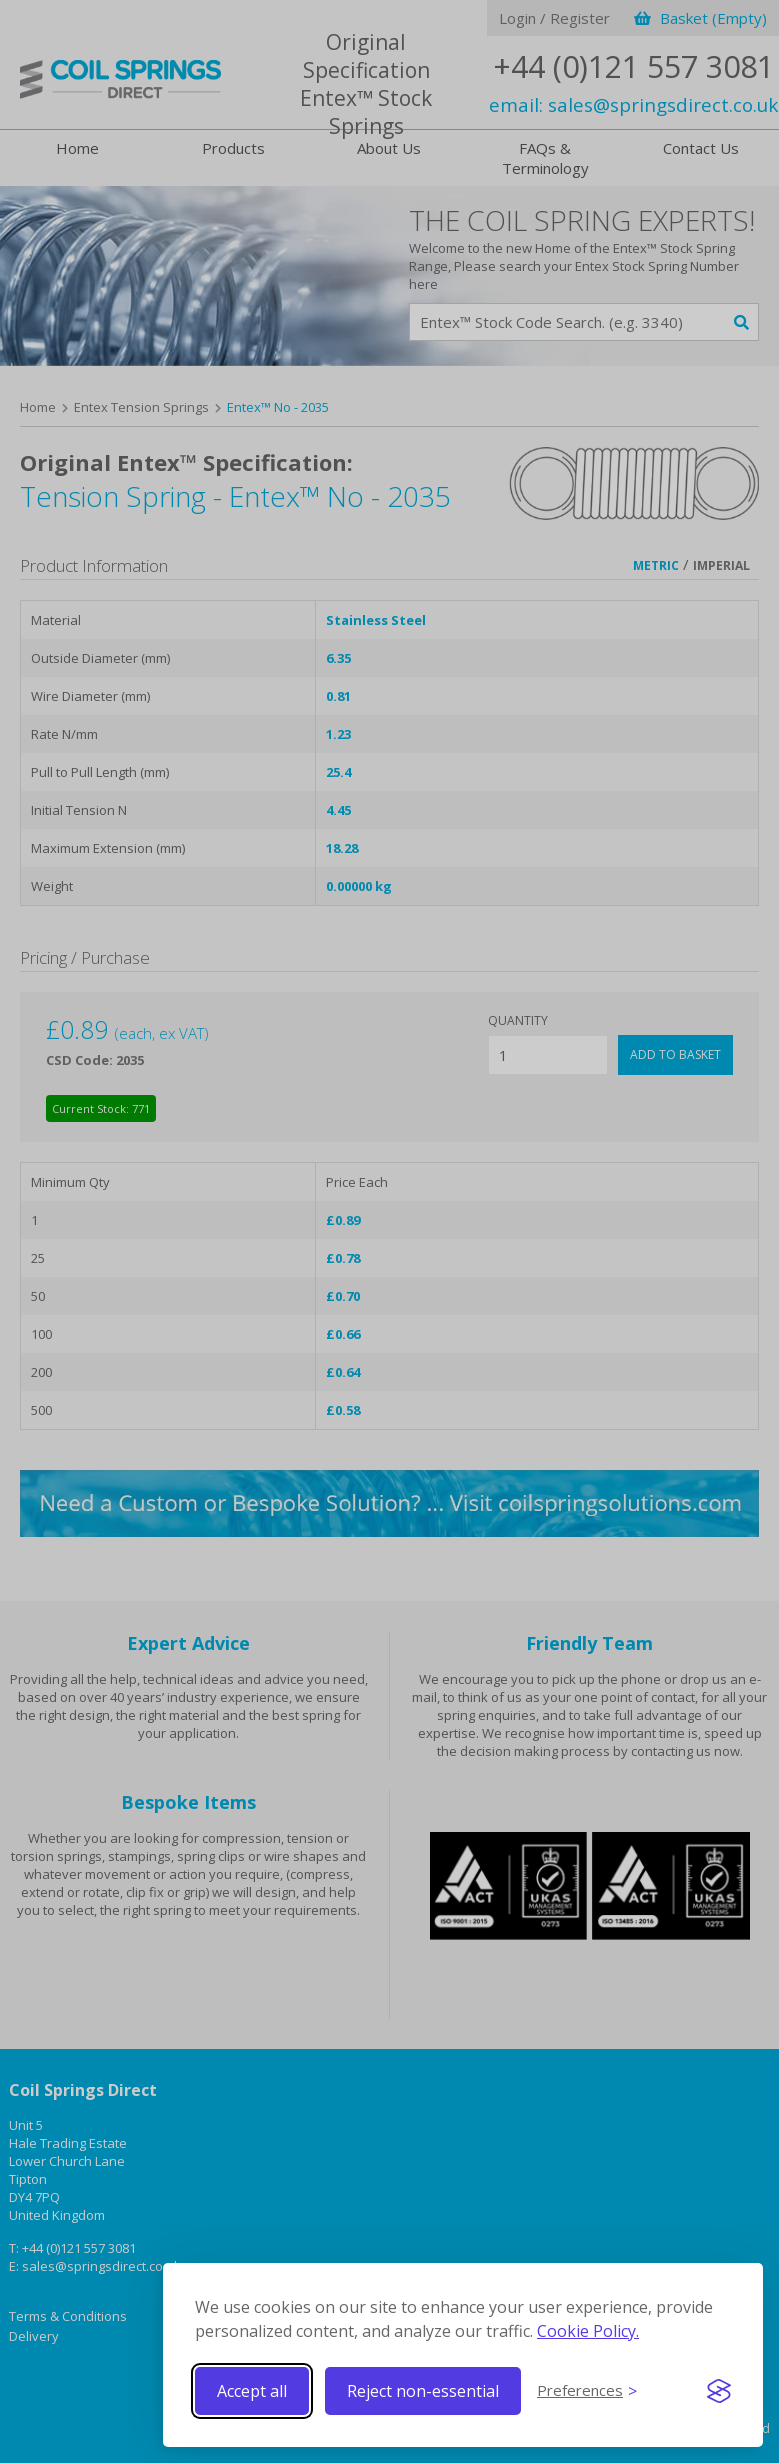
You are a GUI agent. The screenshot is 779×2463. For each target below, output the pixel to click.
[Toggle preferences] (587, 2391)
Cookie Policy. (588, 2331)
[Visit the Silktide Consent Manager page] (719, 2391)
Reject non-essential (423, 2391)
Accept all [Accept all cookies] (252, 2391)
